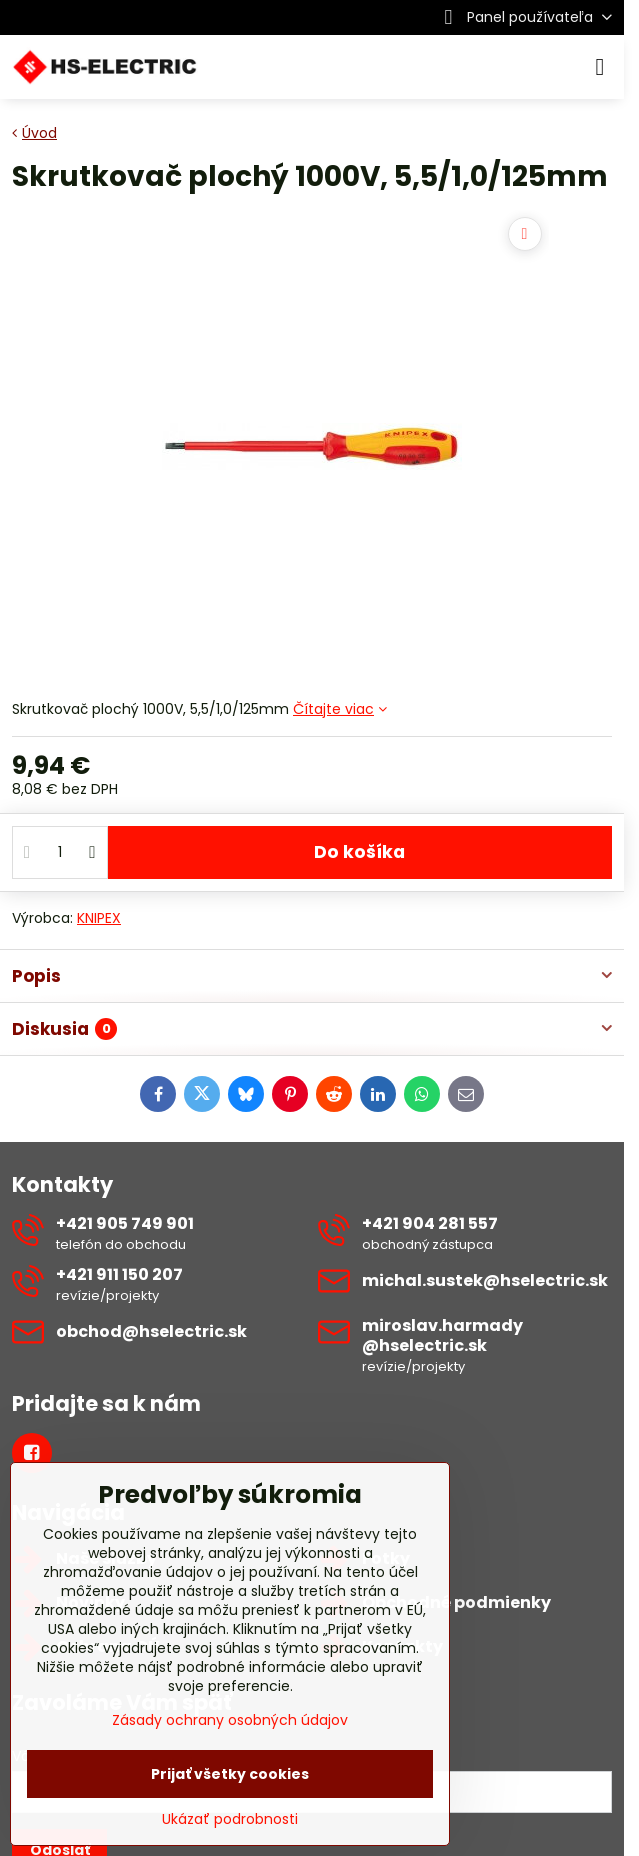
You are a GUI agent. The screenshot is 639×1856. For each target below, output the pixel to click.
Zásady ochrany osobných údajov (230, 1720)
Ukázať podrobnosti (230, 1819)
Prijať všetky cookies (230, 1774)
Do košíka (359, 861)
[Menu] (600, 67)
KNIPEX (99, 918)
